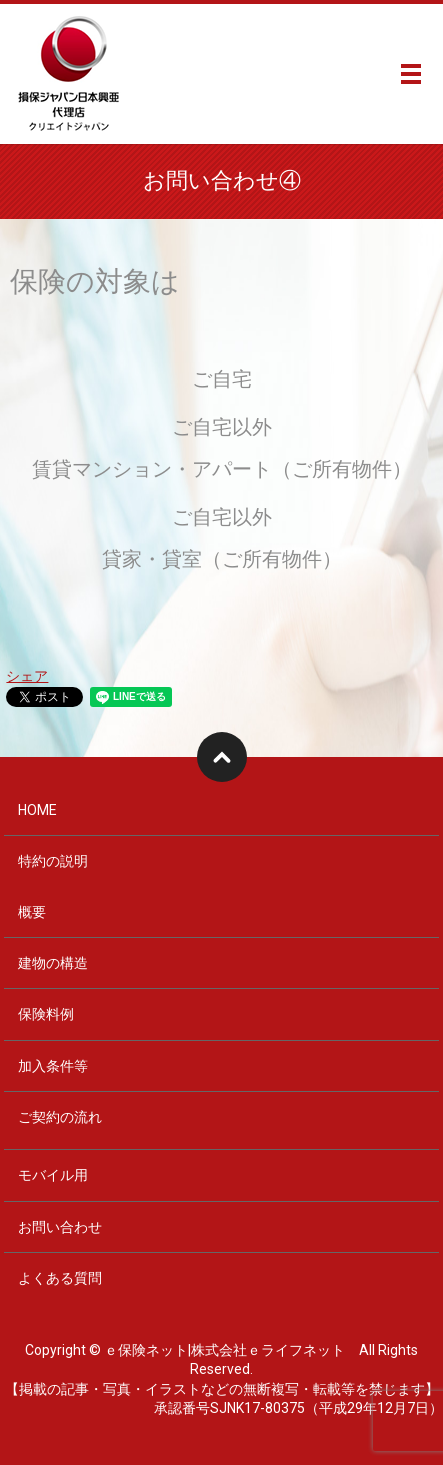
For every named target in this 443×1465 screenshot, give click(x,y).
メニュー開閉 (411, 74)
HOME (37, 810)
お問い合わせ (60, 1227)
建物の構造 (53, 963)
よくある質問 (60, 1278)
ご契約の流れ (60, 1117)
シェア (27, 676)
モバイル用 (53, 1175)
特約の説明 (53, 861)
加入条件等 (53, 1066)
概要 (32, 912)
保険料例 (46, 1014)
